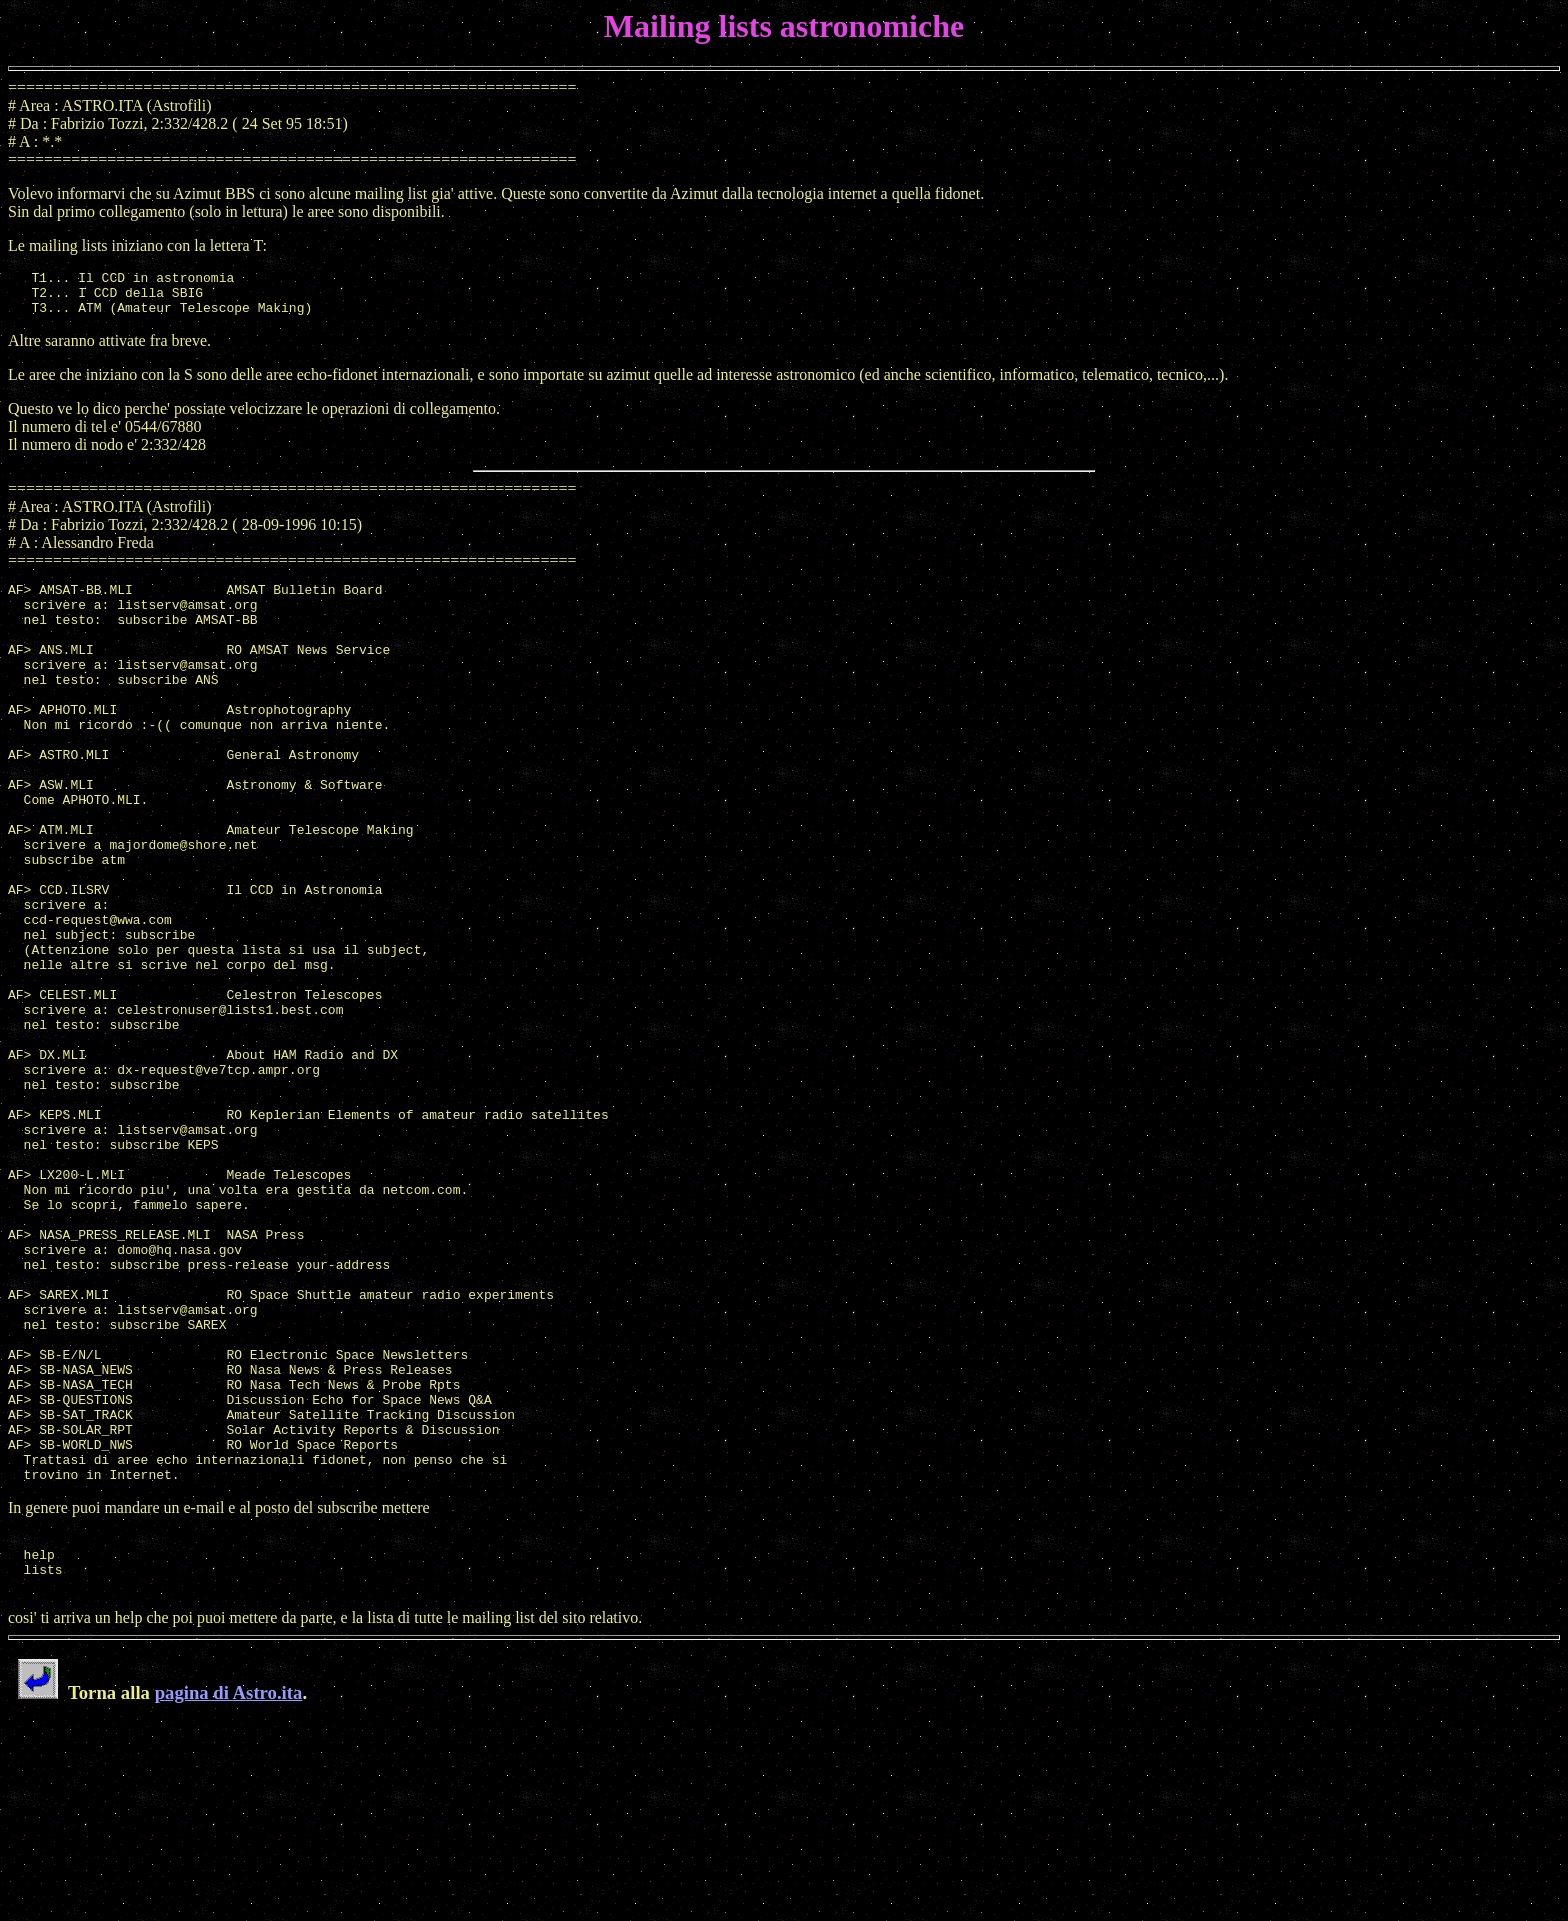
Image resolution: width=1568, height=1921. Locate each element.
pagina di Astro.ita (229, 1890)
